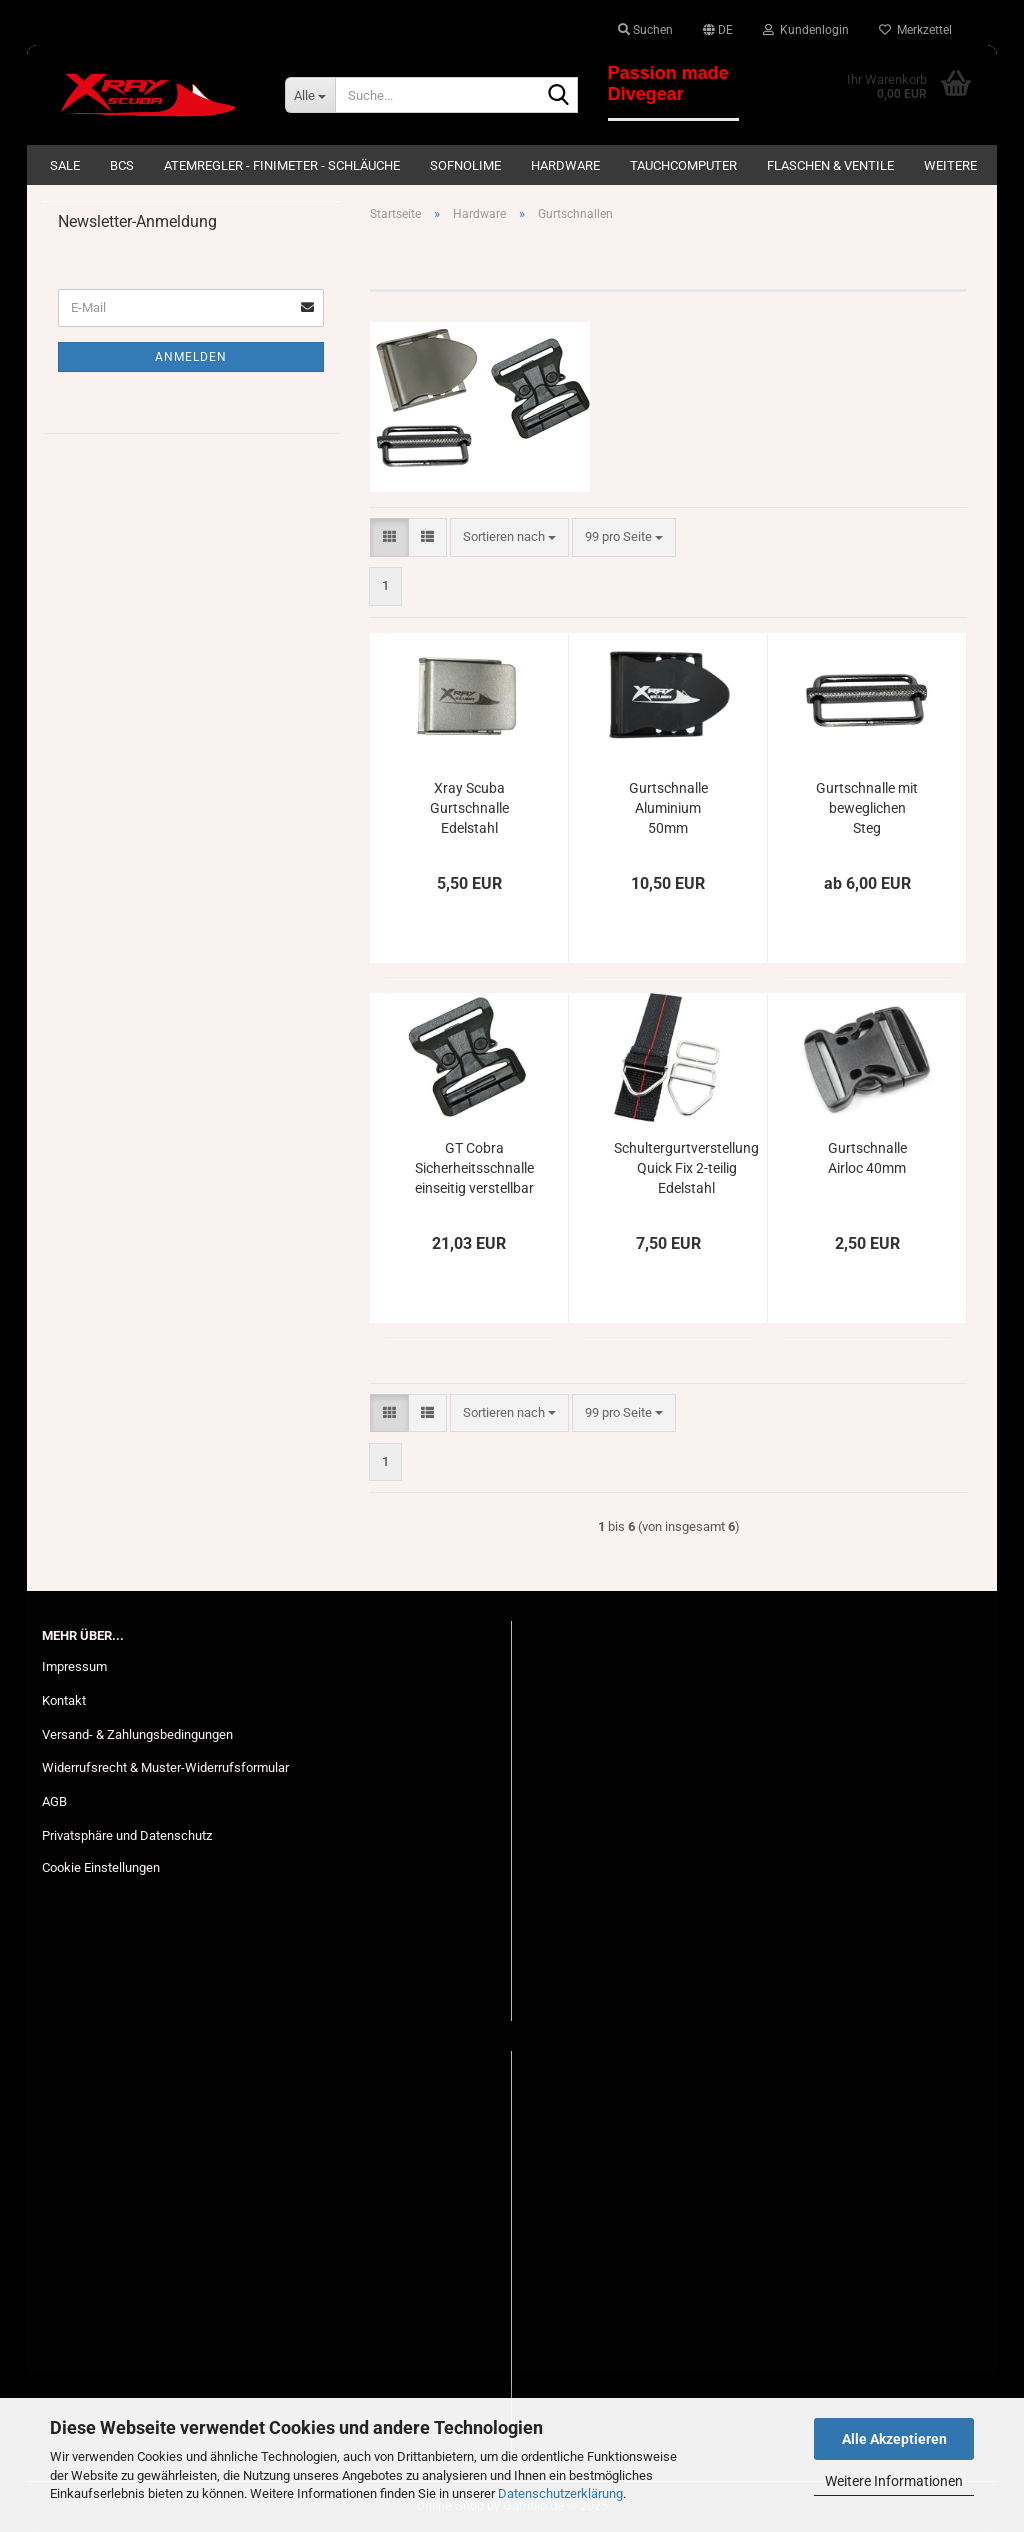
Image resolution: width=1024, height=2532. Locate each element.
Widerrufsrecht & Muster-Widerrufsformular (165, 1767)
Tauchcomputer (683, 165)
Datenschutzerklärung (560, 2493)
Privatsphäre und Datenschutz (127, 1835)
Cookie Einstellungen (101, 1867)
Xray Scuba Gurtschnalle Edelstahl (469, 808)
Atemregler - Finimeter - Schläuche (282, 165)
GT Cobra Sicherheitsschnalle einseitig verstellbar (474, 1168)
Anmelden (191, 357)
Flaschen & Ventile (830, 165)
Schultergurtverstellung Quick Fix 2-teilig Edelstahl (686, 1168)
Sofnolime (465, 165)
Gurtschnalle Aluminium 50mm (668, 808)
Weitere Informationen (894, 2481)
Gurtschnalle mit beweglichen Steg (867, 808)
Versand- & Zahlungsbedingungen (137, 1734)
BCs (122, 165)
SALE (65, 165)
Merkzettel (915, 30)
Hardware (565, 165)
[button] (718, 30)
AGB (54, 1801)
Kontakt (64, 1700)
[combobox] (509, 537)
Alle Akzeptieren (894, 2439)
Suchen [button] (645, 30)
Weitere (950, 165)
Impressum (74, 1666)
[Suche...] (310, 95)
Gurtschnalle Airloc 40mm (867, 1158)
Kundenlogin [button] (806, 30)
